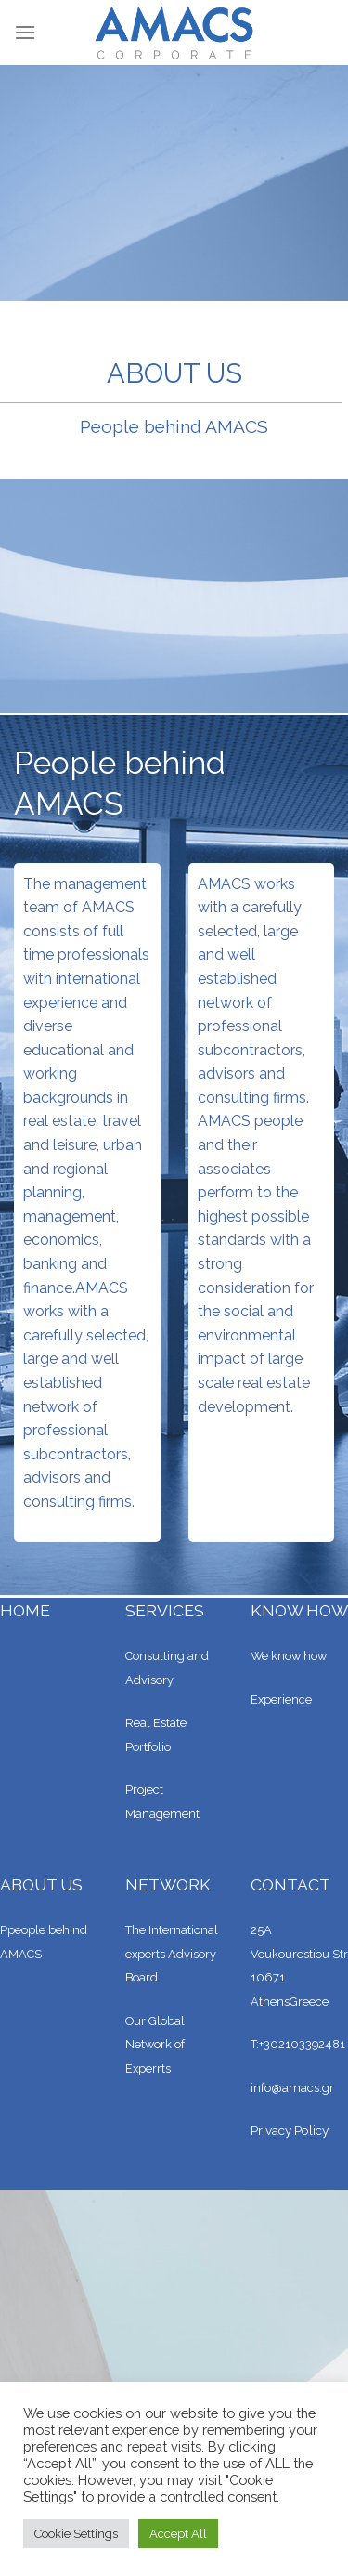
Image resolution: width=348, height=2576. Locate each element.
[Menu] (25, 32)
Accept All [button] (178, 2534)
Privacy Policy (290, 2130)
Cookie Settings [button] (76, 2534)
